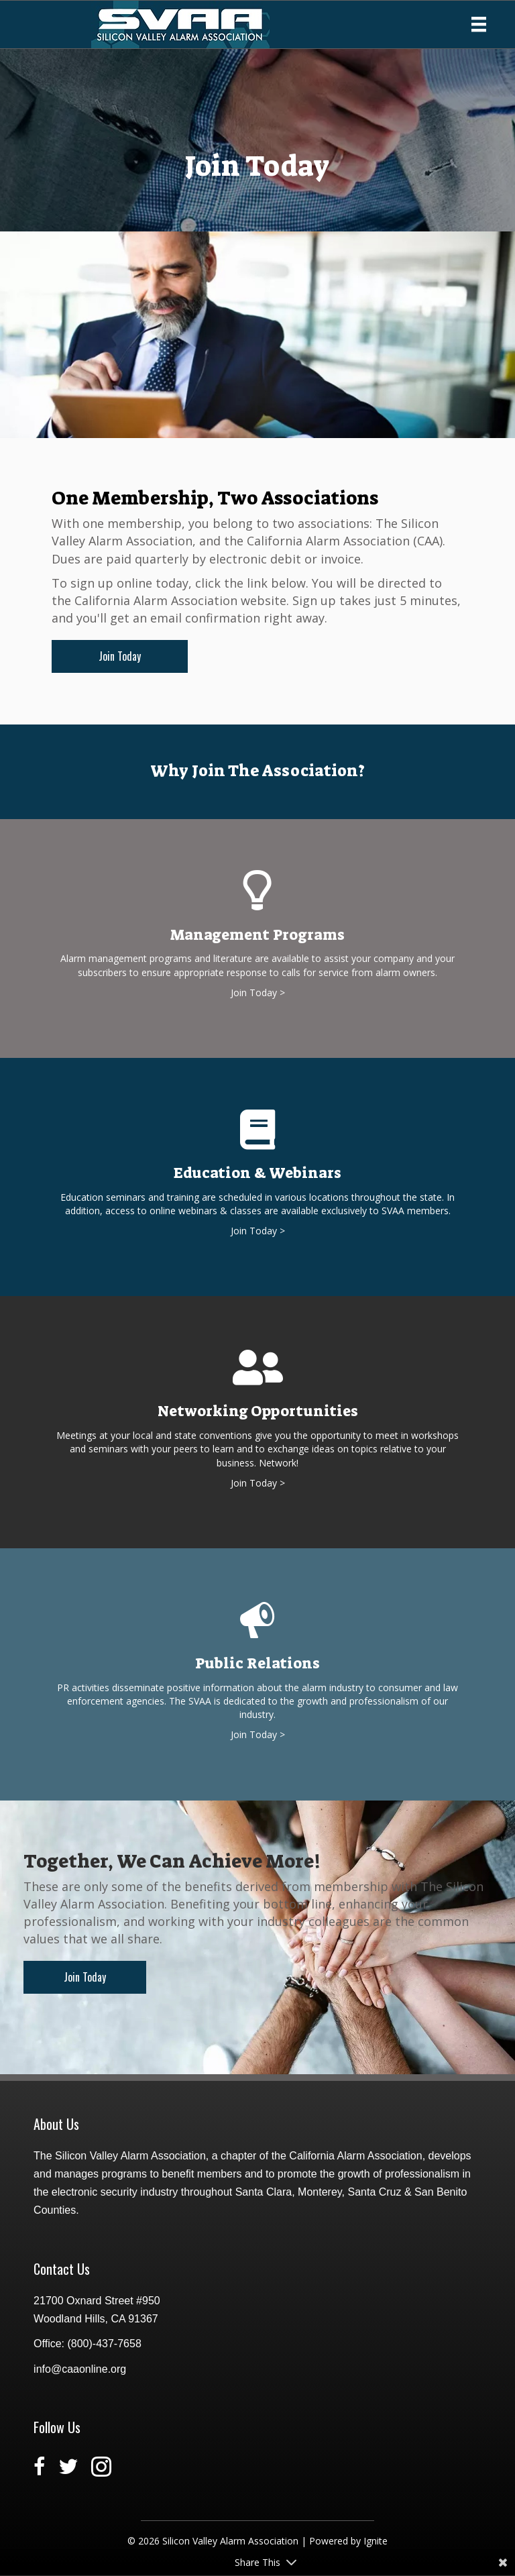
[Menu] (479, 24)
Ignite (375, 2540)
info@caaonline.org (80, 2369)
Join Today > (258, 992)
